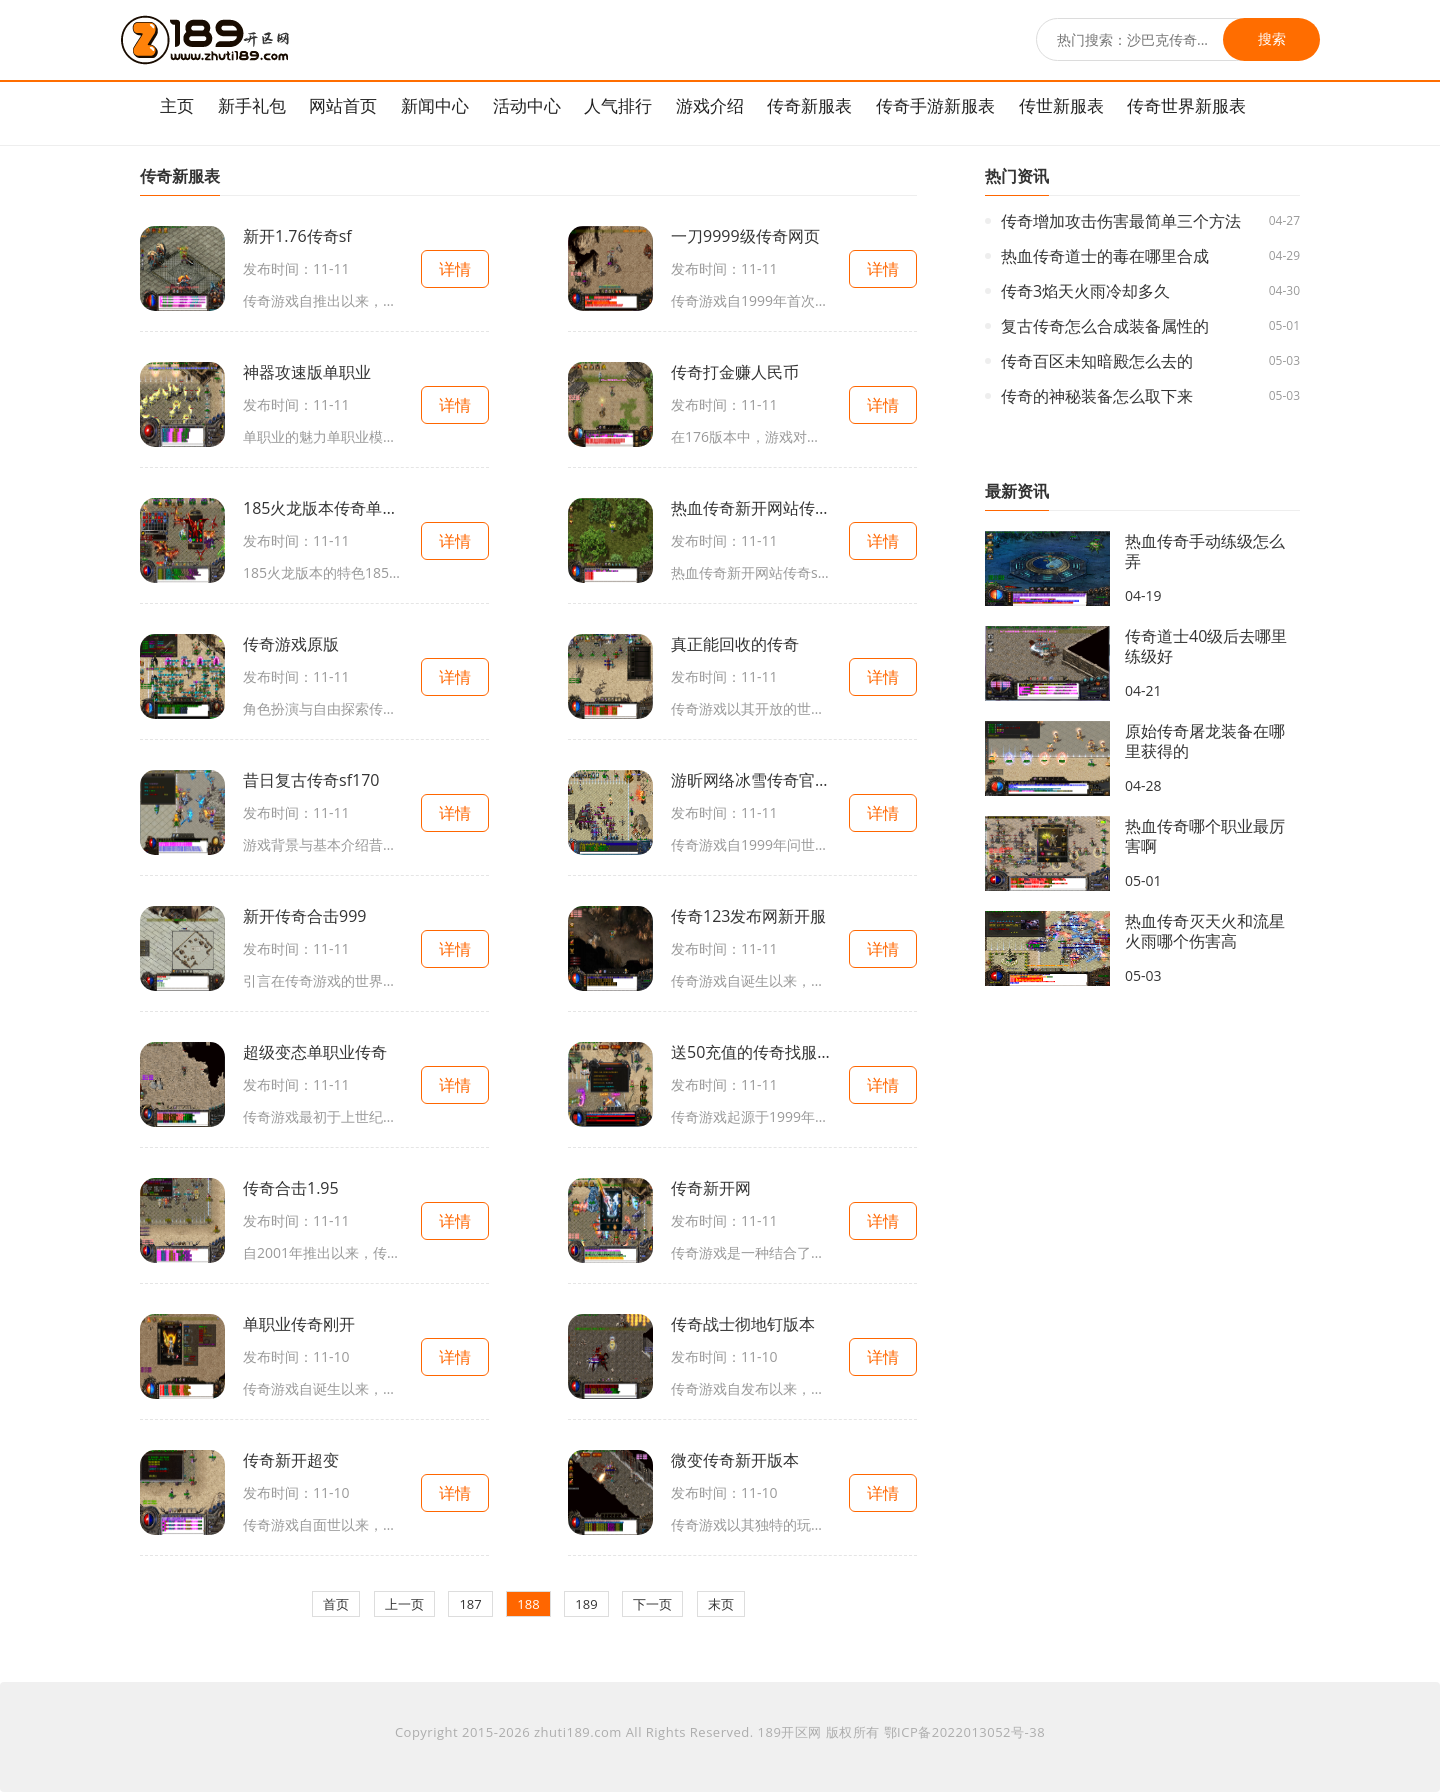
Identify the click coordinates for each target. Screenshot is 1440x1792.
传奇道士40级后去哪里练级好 (1206, 646)
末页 (721, 1604)
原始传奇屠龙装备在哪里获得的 (1205, 741)
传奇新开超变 (291, 1460)
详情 (455, 269)
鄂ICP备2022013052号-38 (965, 1732)
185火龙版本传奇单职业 (323, 508)
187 (470, 1604)
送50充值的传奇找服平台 (751, 1052)
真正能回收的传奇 (735, 644)
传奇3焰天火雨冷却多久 (1085, 291)
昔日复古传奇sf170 (311, 780)
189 (586, 1604)
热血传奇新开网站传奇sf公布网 (751, 508)
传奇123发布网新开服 (748, 916)
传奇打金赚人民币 (735, 372)
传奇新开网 (711, 1188)
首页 (336, 1604)
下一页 (652, 1604)
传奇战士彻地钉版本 (743, 1324)
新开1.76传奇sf (297, 236)
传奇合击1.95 (291, 1188)
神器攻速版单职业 (307, 372)
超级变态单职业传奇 (315, 1052)
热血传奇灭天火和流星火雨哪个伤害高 (1205, 931)
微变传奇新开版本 (735, 1460)
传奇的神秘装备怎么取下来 (1097, 396)
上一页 (404, 1604)
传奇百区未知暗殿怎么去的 (1097, 361)
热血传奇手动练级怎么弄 (1205, 551)
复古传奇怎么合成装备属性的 (1105, 326)
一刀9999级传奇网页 (745, 236)
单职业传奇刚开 (299, 1324)
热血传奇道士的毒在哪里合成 (1105, 256)
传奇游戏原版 (291, 644)
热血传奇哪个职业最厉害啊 (1205, 836)
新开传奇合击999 (304, 916)
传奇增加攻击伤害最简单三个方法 (1121, 221)
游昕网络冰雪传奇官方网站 (751, 780)
